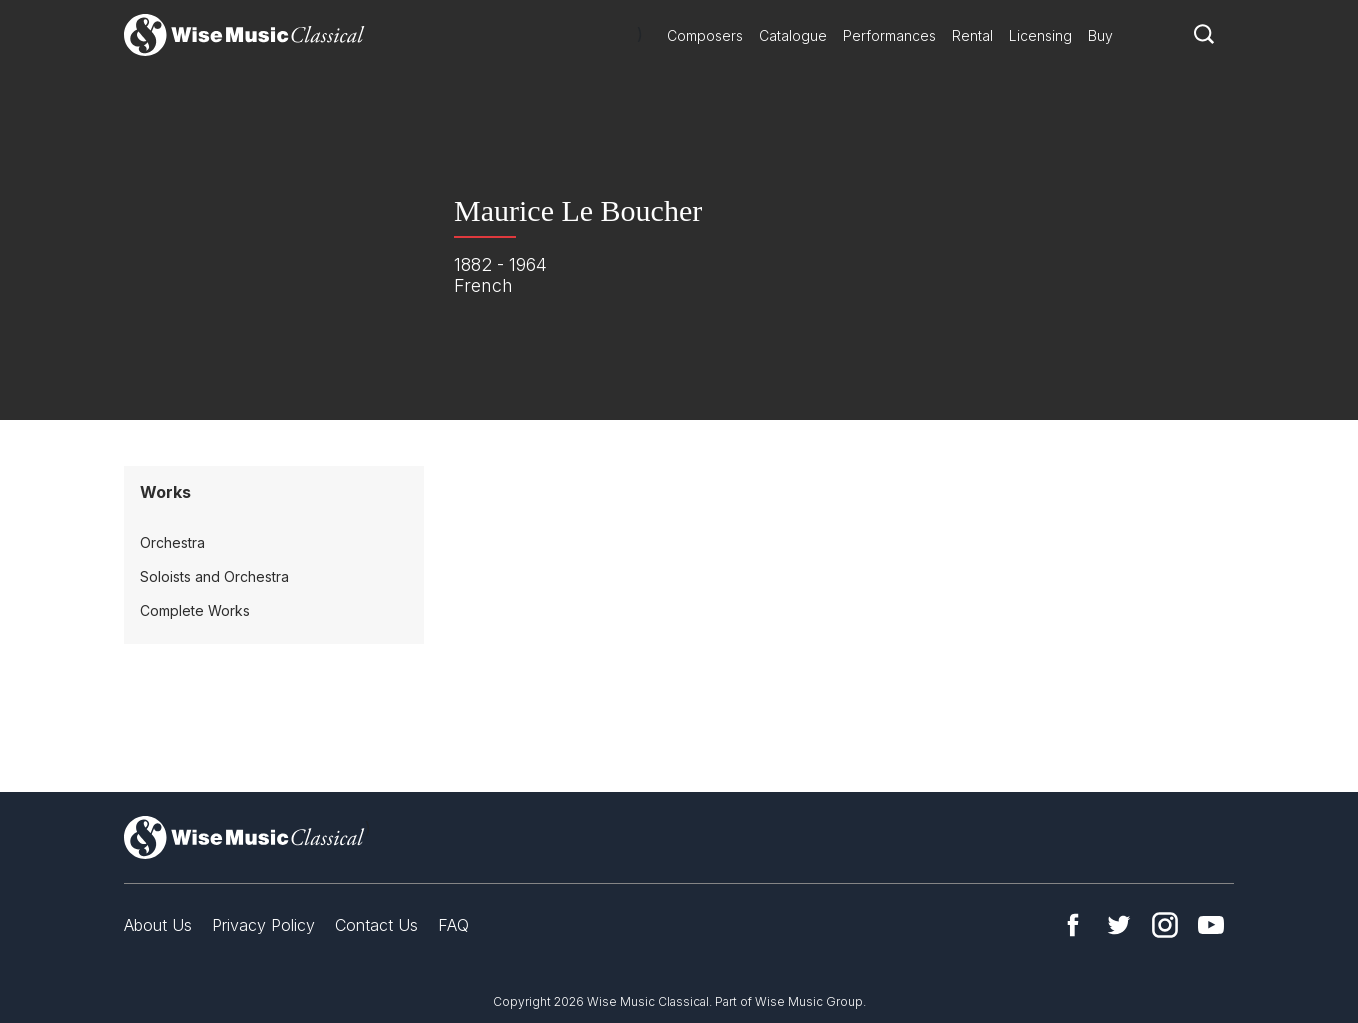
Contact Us (376, 925)
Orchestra (172, 542)
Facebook (1073, 925)
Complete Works (195, 610)
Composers (705, 35)
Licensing (1040, 35)
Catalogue (793, 35)
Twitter (1119, 925)
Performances (889, 35)
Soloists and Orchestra (214, 576)
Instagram (1165, 925)
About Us (158, 925)
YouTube (1211, 925)
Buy (1100, 35)
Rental (972, 35)
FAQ (453, 925)
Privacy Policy (263, 925)
